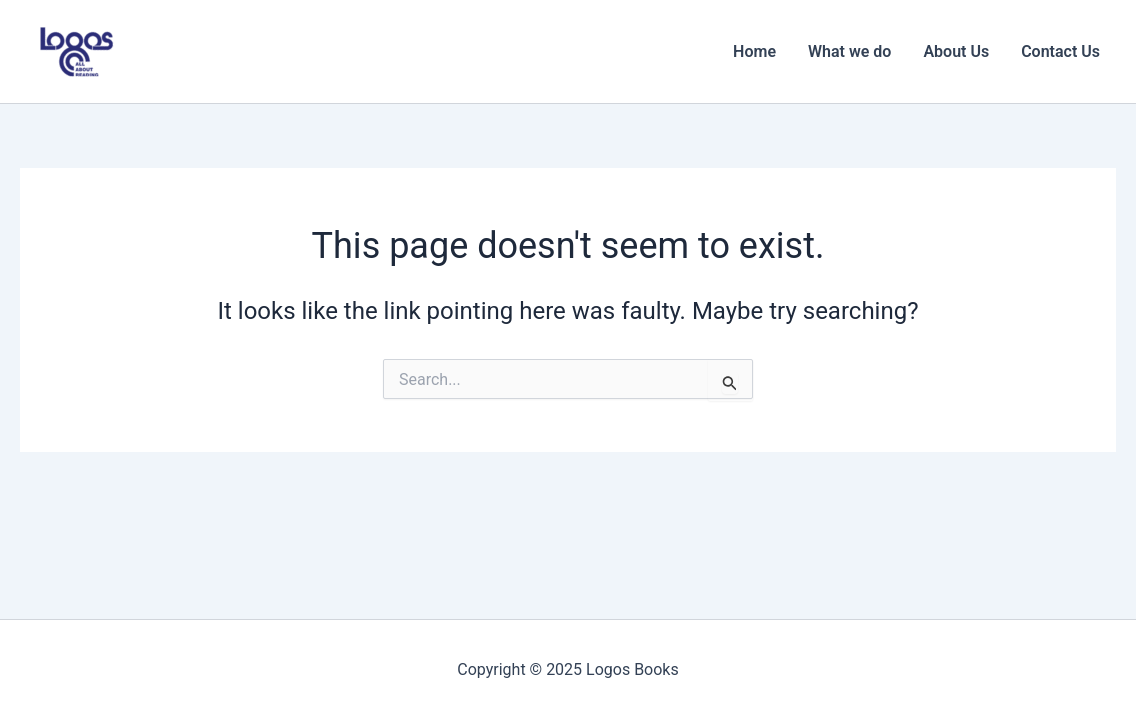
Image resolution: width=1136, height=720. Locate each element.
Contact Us (1060, 51)
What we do (849, 51)
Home (754, 51)
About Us (956, 51)
